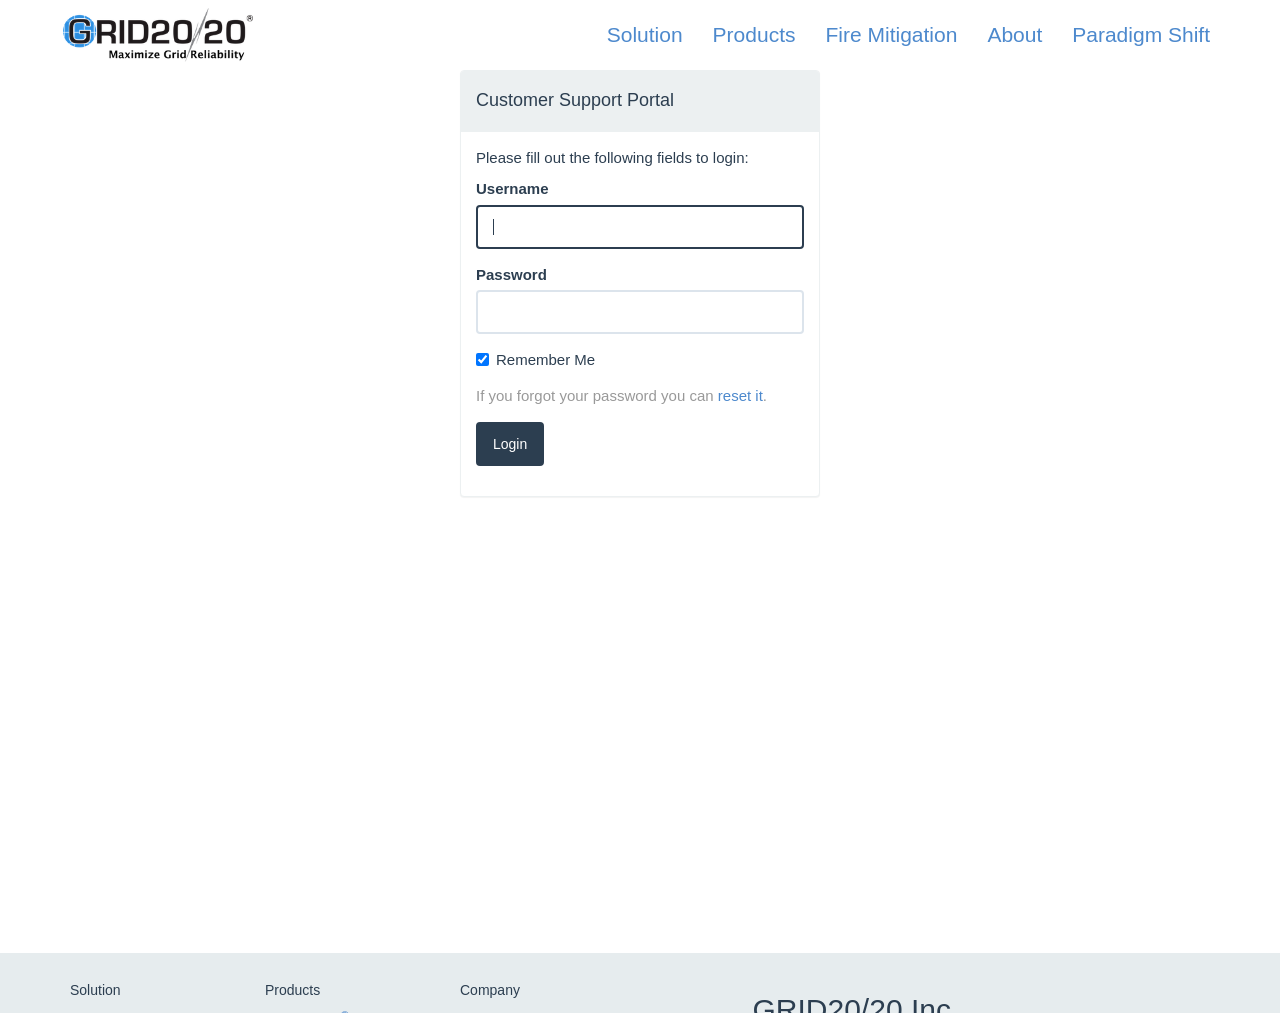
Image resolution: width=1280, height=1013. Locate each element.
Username (512, 188)
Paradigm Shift (1141, 34)
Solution (645, 34)
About (1014, 34)
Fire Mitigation (891, 34)
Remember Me (535, 359)
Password (511, 274)
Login (510, 444)
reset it (740, 395)
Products (754, 34)
